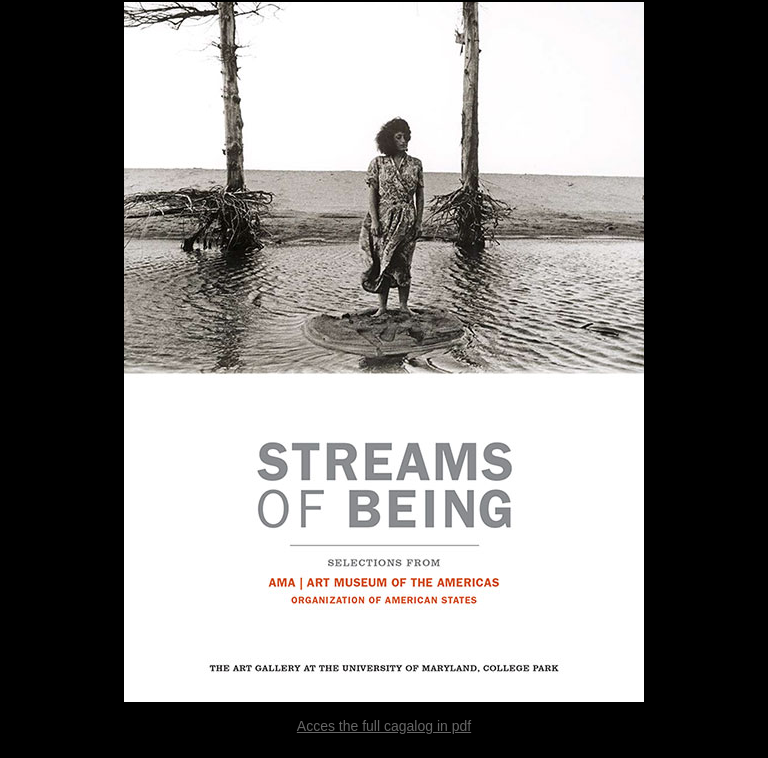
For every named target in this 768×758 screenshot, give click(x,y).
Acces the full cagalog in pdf (384, 726)
